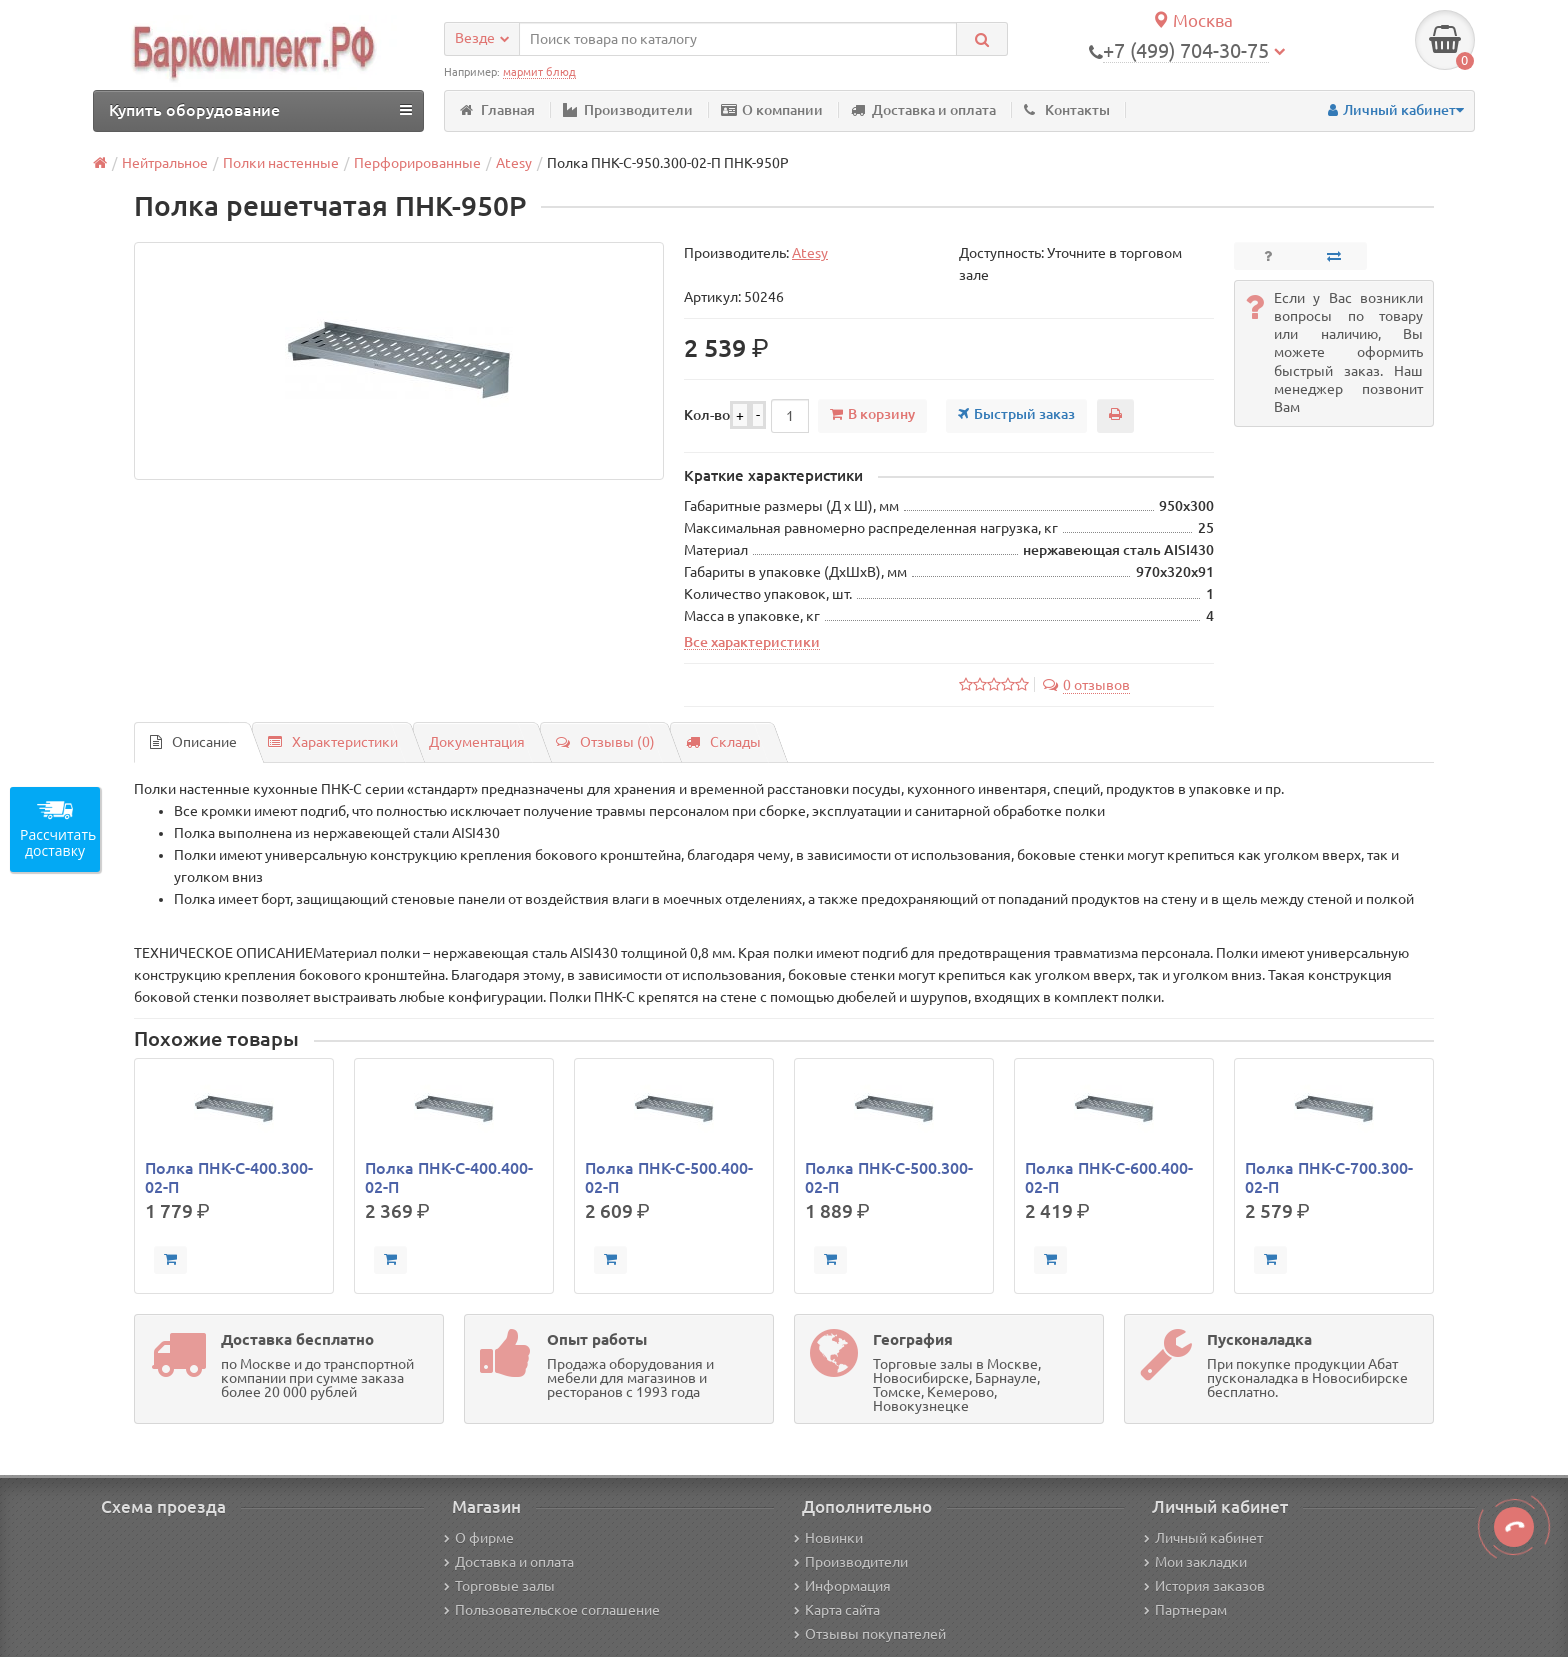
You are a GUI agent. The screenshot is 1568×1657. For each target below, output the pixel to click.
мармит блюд (539, 72)
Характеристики (333, 742)
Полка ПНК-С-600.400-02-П (1109, 1177)
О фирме (479, 1538)
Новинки (828, 1538)
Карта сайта (837, 1610)
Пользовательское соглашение (552, 1610)
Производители (628, 110)
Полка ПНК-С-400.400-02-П (449, 1177)
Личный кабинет (1203, 1538)
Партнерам (1185, 1610)
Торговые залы (499, 1586)
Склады (723, 742)
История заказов (1204, 1586)
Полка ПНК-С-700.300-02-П (1329, 1177)
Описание (193, 742)
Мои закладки (1195, 1562)
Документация (477, 742)
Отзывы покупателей (870, 1634)
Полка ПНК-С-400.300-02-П (229, 1177)
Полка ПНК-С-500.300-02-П (889, 1177)
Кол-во (707, 415)
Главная (497, 110)
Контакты (1067, 110)
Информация (842, 1586)
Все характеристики (752, 642)
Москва (1192, 20)
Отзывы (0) (605, 742)
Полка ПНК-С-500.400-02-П (669, 1177)
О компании (772, 110)
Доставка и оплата (923, 110)
